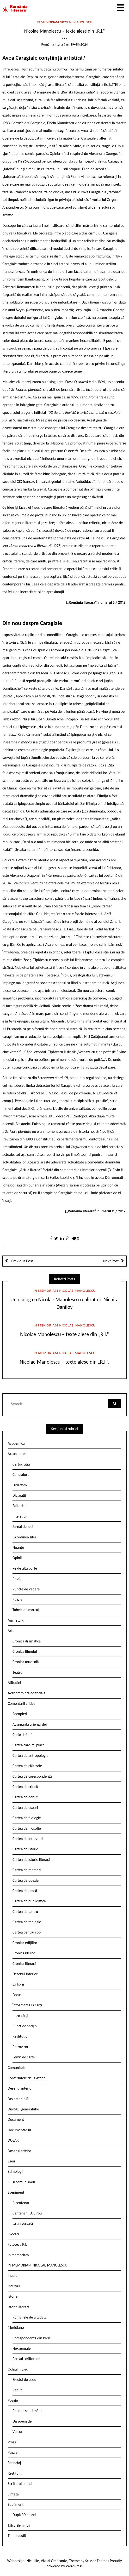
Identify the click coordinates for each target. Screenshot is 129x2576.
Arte (11, 1630)
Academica (16, 1443)
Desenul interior (24, 1974)
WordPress (74, 2566)
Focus (16, 1994)
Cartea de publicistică (29, 1901)
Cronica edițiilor (24, 1942)
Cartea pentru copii (27, 1932)
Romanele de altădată (29, 2317)
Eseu (11, 2161)
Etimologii (15, 2171)
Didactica (19, 1485)
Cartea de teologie (26, 1922)
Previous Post (21, 1260)
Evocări (13, 2234)
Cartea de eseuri (25, 1807)
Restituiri (15, 2473)
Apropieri (19, 1713)
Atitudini (14, 1682)
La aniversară (22, 2223)
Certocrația (21, 1464)
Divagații (19, 1495)
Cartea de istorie (25, 1849)
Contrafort (20, 1474)
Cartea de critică (25, 1786)
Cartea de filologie (26, 1818)
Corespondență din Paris (31, 2338)
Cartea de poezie (25, 1880)
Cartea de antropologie (30, 1755)
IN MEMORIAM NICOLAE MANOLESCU (64, 22)
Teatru (17, 1672)
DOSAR (13, 2140)
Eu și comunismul (21, 2182)
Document (16, 2119)
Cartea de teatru (25, 1911)
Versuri (17, 2431)
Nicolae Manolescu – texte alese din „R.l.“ (64, 1334)
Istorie (13, 2296)
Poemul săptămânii (27, 2410)
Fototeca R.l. (17, 2244)
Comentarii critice (21, 1703)
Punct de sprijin (24, 2026)
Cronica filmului (24, 1651)
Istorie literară (19, 2307)
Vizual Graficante (54, 2560)
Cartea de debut (25, 1797)
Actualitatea (17, 1453)
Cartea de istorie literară (31, 1859)
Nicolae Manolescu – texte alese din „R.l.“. (64, 1362)
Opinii (17, 1557)
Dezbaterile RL (19, 2099)
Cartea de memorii (27, 1870)
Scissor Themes (97, 2560)
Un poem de (22, 2421)
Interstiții (19, 1516)
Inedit (12, 2275)
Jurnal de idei (22, 1526)
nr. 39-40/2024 (77, 44)
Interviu (14, 2286)
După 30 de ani (24, 2514)
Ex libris (18, 1984)
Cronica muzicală (25, 1661)
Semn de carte (23, 2057)
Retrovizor (20, 2046)
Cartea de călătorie (27, 1766)
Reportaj (14, 2462)
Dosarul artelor (19, 2151)
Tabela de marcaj (25, 1609)
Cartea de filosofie (26, 1828)
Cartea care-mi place (28, 1745)
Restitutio (19, 2036)
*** (64, 39)
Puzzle (17, 1599)
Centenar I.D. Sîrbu (27, 2213)
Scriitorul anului (20, 2483)
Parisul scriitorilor (26, 2358)
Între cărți (20, 2015)
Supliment (16, 2504)
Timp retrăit (17, 2535)
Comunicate (17, 2067)
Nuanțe (18, 1547)
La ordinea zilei (24, 1537)
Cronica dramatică (26, 1641)
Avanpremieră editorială (26, 1693)
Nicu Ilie (32, 2560)
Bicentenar (20, 2203)
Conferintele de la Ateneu (27, 2078)
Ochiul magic (18, 2369)
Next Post (111, 1260)
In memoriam (18, 2255)
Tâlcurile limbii (19, 2525)
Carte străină (22, 1734)
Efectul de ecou (24, 2379)
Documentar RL (20, 2130)
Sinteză (13, 2494)
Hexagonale (21, 2348)
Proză (12, 2442)
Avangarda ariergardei (29, 1724)
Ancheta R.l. (17, 1620)
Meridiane (16, 2327)
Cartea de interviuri (27, 1838)
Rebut (17, 2390)
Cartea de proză (24, 1890)
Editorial (18, 1505)
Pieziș (16, 1578)
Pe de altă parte (24, 1568)
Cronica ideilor (23, 1953)
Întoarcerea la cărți (27, 2005)
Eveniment (16, 2192)
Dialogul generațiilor (23, 2109)
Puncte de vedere (26, 1589)
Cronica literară (24, 1963)
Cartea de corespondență (32, 1776)
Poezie (13, 2400)
